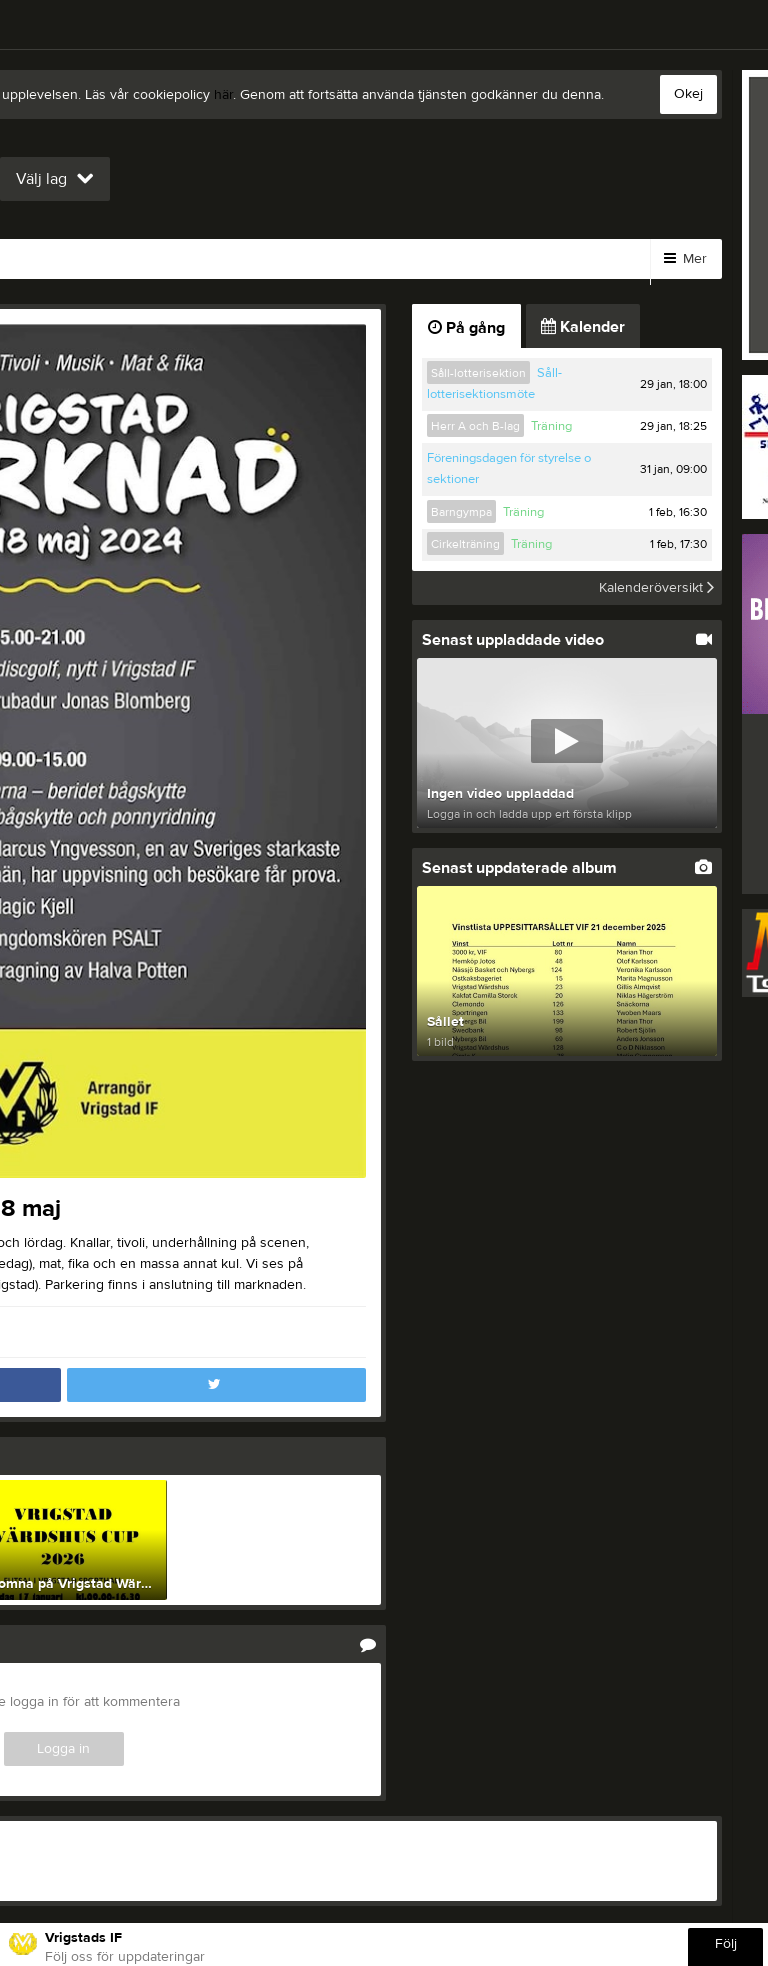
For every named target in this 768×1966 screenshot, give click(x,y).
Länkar (234, 259)
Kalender (549, 259)
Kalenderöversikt (656, 588)
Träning (551, 426)
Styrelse (330, 259)
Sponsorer (438, 259)
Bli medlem (130, 259)
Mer (685, 259)
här (223, 95)
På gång (466, 328)
